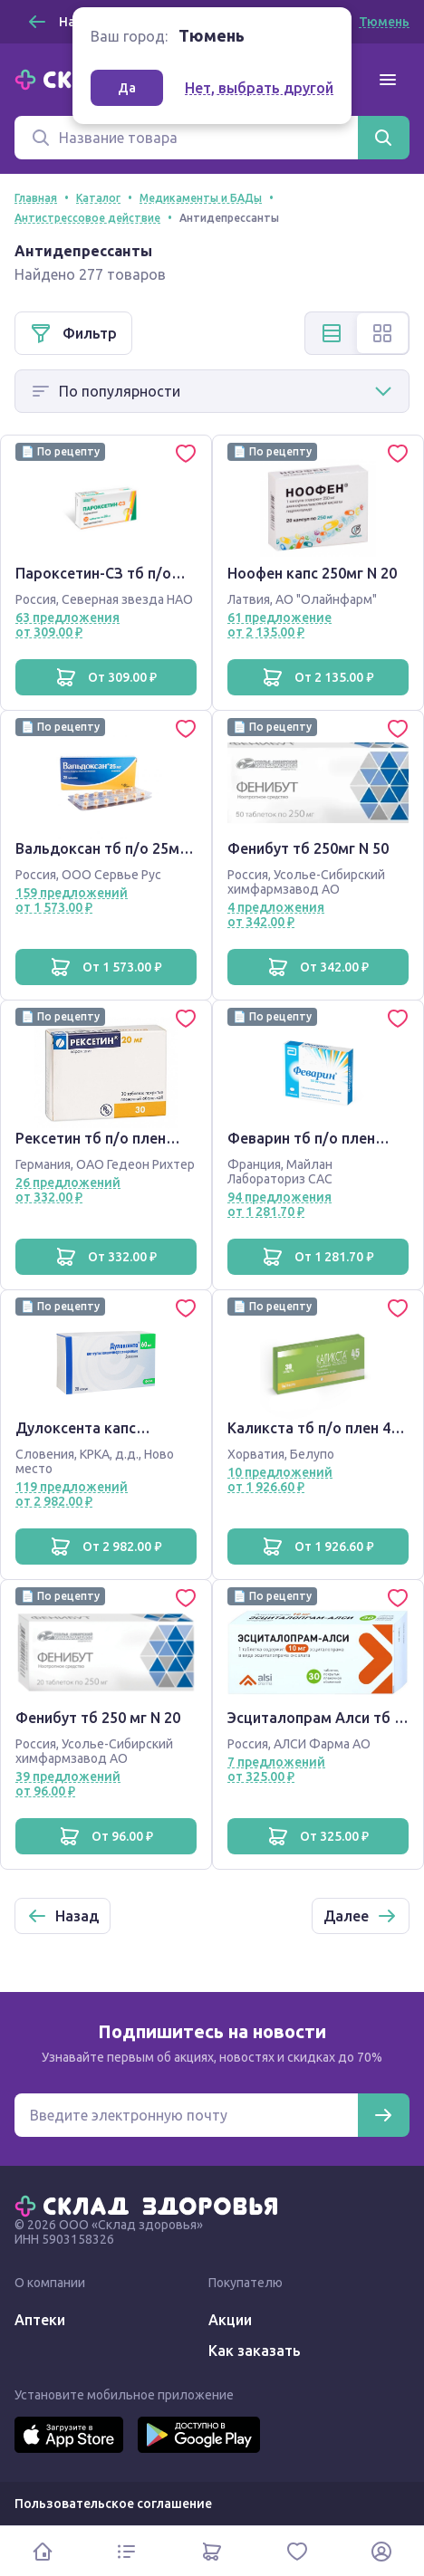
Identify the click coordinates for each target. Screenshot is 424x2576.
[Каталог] (127, 2551)
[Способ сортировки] (212, 391)
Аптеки (39, 2320)
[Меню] (388, 79)
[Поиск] (186, 137)
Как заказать (254, 2350)
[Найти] (383, 137)
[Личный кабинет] (381, 2551)
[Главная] (150, 2205)
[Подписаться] (383, 2115)
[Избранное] (297, 2551)
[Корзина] (212, 2551)
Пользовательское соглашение (113, 2503)
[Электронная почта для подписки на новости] (186, 2115)
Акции (230, 2320)
